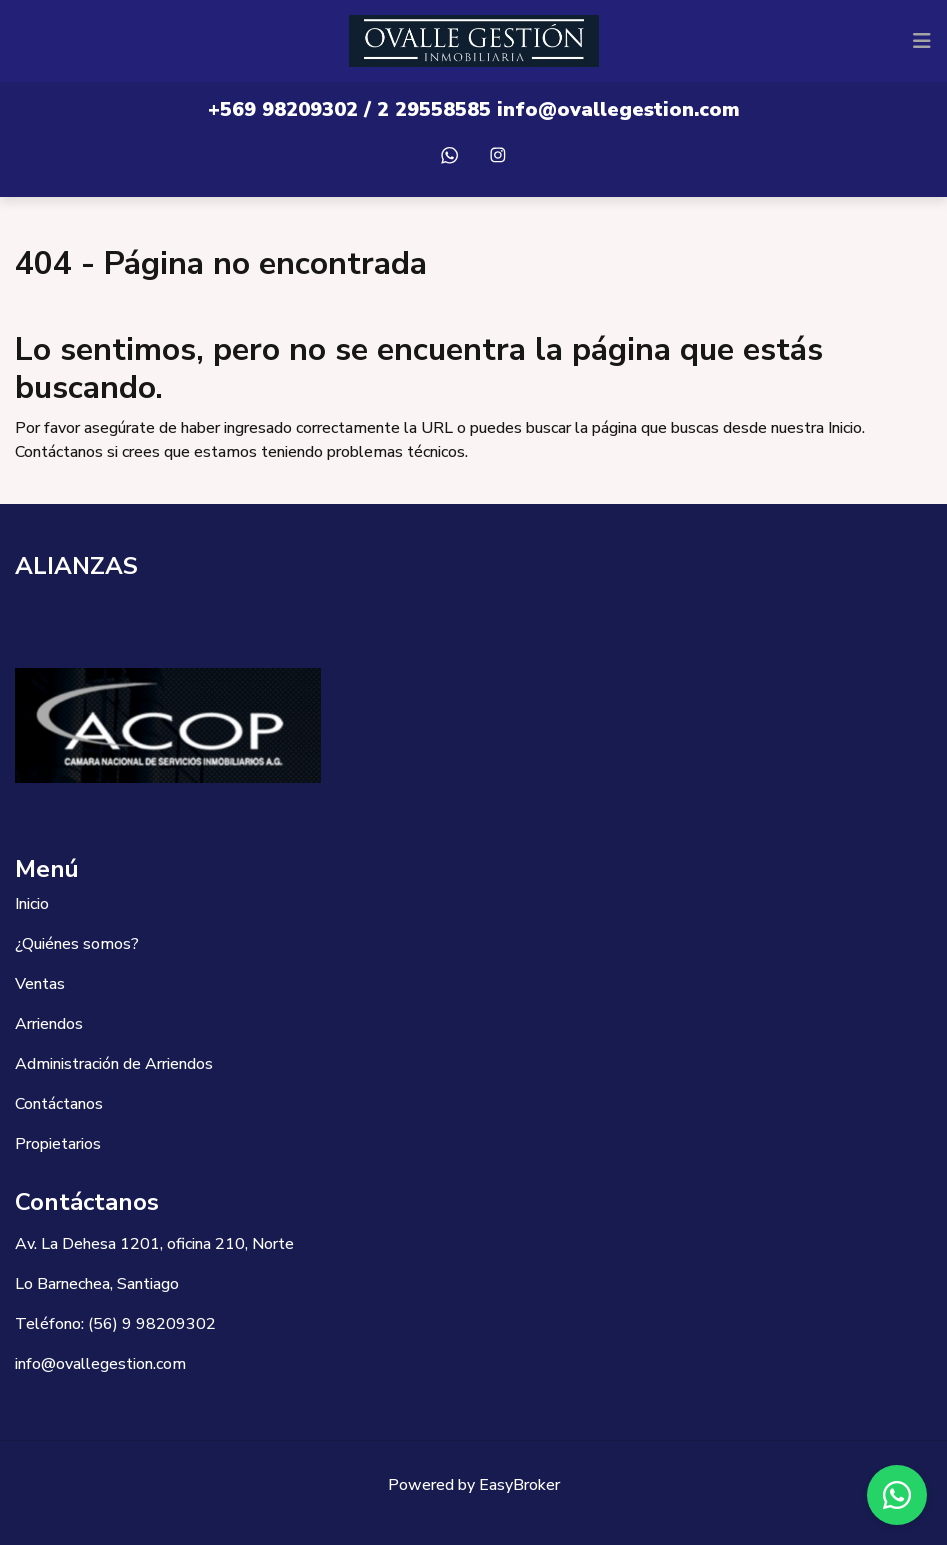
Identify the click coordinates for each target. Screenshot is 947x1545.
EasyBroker (519, 1485)
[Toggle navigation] (922, 41)
